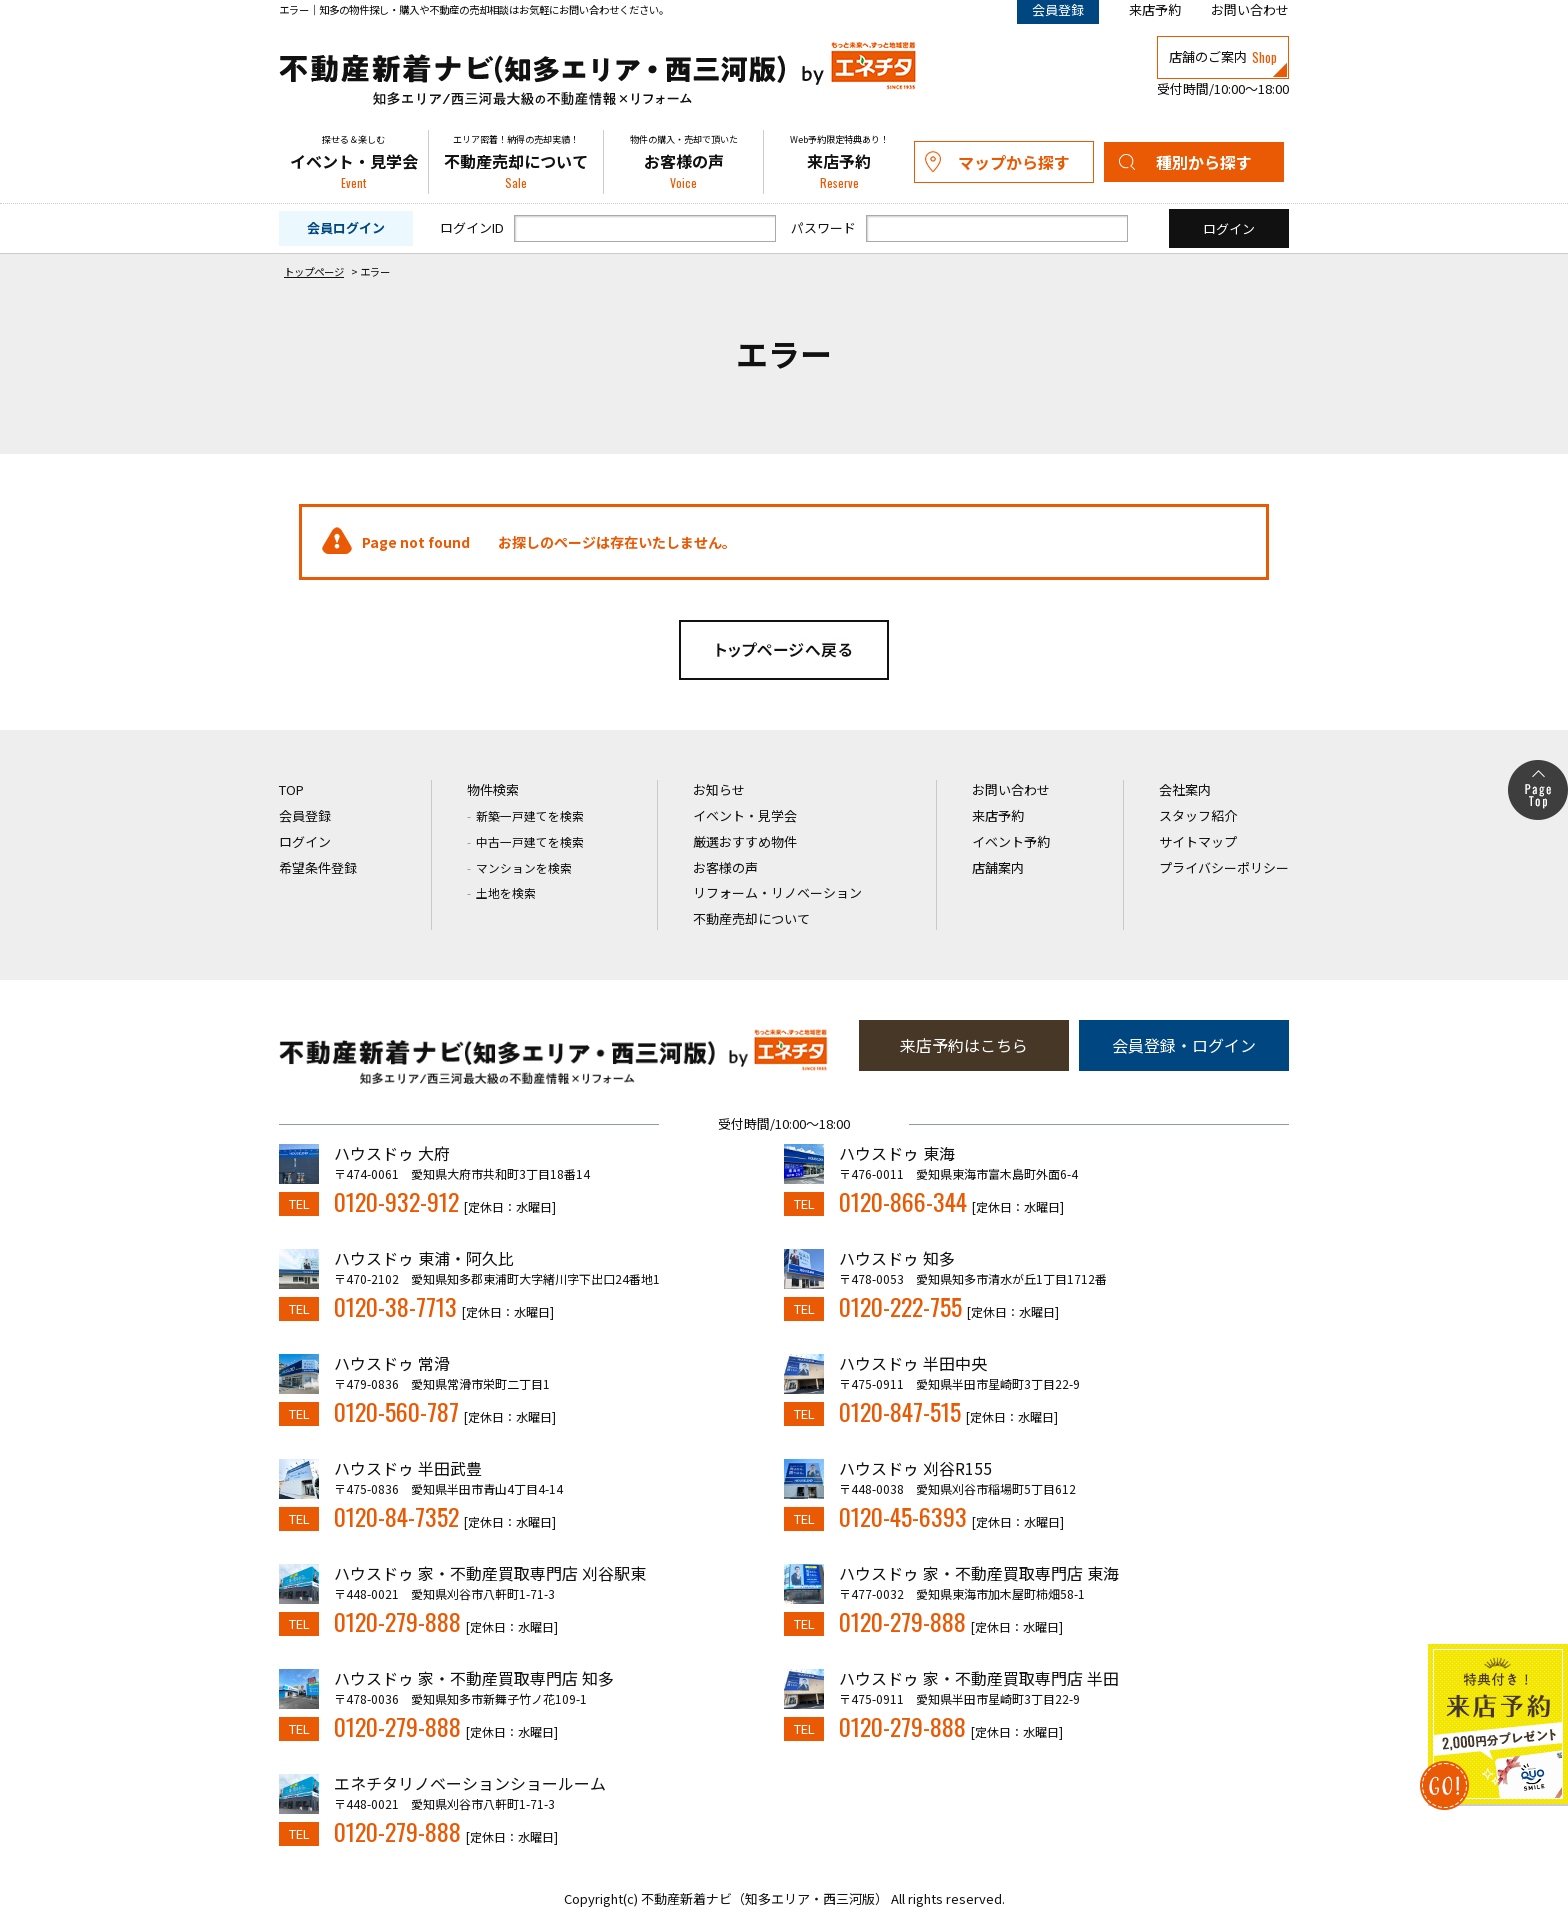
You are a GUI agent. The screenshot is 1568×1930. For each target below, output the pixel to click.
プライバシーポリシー (1224, 867)
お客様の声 (683, 162)
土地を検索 (506, 892)
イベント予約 (1011, 841)
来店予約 (1155, 9)
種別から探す (1204, 162)
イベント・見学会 (353, 162)
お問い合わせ (1250, 9)
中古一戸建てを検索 (530, 841)
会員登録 (305, 815)
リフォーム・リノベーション (777, 892)
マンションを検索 (524, 867)
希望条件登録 (318, 867)
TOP (291, 789)
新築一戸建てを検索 (530, 815)
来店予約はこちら (964, 1045)
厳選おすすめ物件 (745, 841)
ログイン (305, 841)
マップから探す (1014, 162)
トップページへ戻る (784, 650)
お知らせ (719, 789)
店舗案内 (998, 867)
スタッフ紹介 (1198, 815)
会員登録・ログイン (1184, 1045)
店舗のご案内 (1223, 57)
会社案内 (1185, 789)
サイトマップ (1198, 841)
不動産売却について (516, 162)
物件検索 (493, 789)
